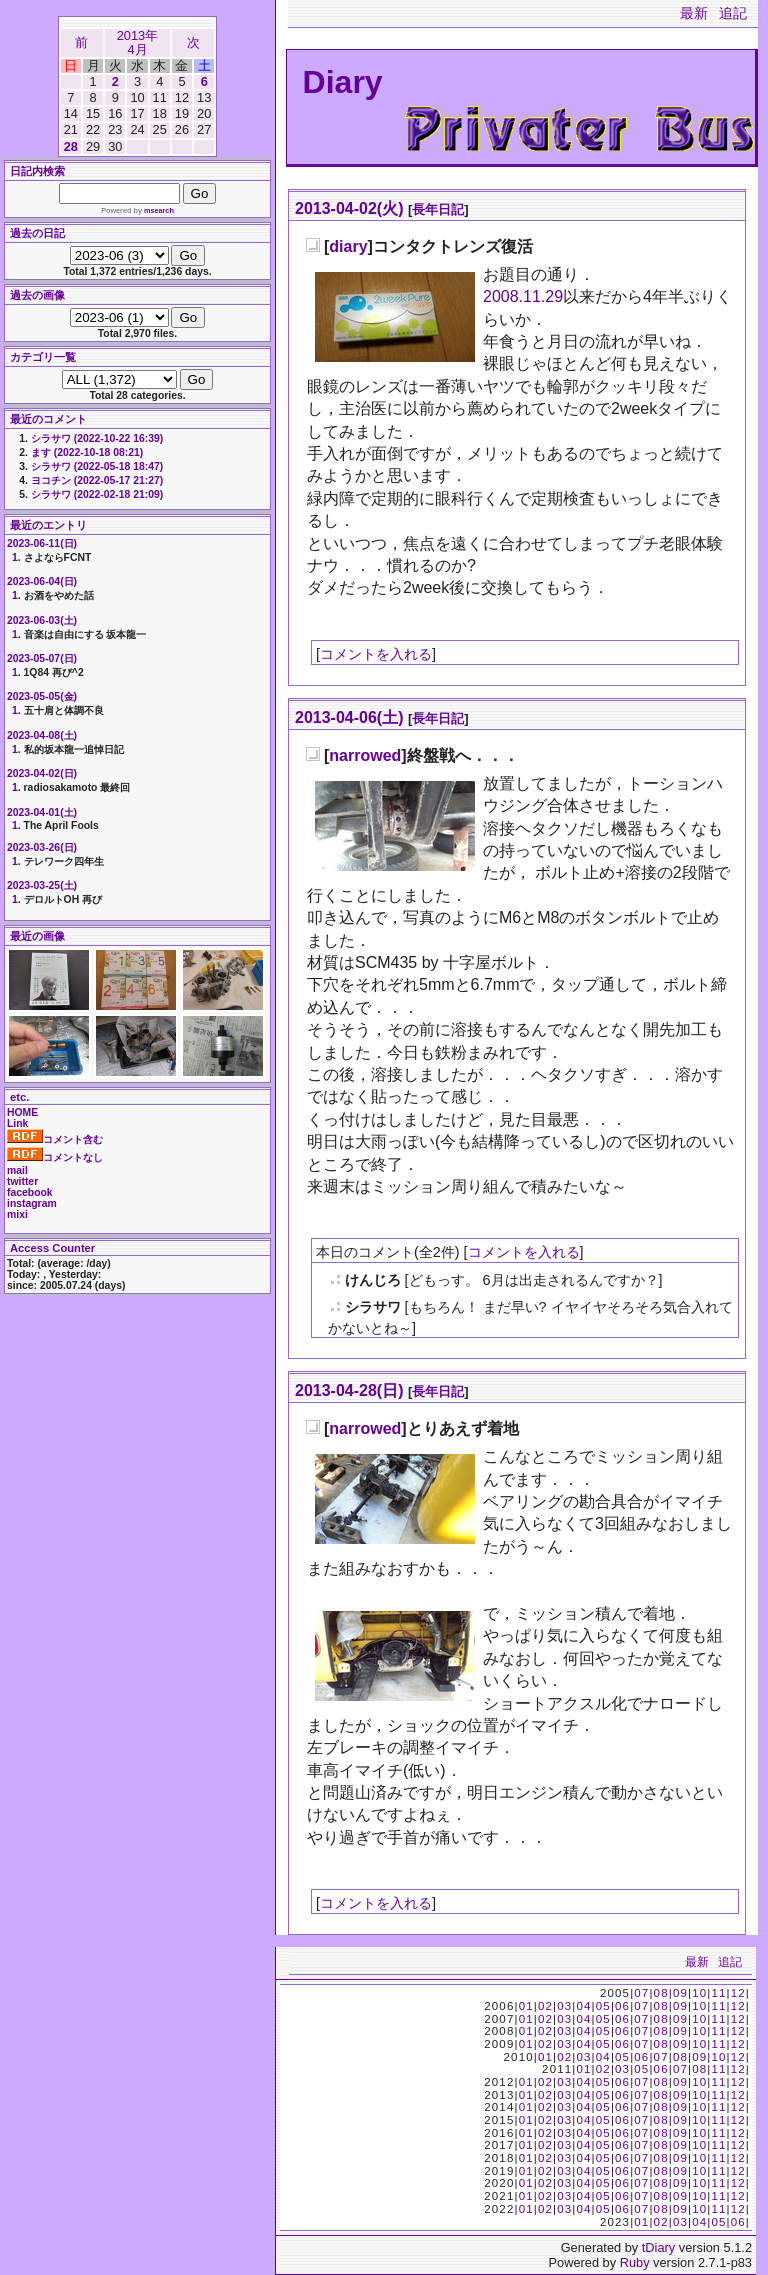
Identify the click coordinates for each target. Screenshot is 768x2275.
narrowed (365, 755)
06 (622, 2006)
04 (583, 2006)
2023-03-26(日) (42, 847)
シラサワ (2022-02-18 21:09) (97, 494)
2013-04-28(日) (349, 1390)
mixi (17, 1214)
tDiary (658, 2247)
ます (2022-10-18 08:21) (87, 452)
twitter (22, 1181)
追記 (733, 13)
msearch (159, 210)
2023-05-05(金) (42, 696)
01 (526, 2006)
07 (641, 1993)
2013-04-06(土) (349, 717)
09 (680, 1993)
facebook (30, 1192)
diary (348, 246)
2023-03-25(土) (42, 885)
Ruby (635, 2262)
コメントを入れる (376, 654)
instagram (32, 1203)
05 (603, 2006)
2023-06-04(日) (42, 581)
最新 (694, 13)
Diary (343, 82)
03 (564, 2006)
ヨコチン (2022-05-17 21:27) (97, 480)
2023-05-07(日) (42, 658)
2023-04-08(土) (42, 735)
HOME (22, 1112)
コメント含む (55, 1139)
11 (718, 1993)
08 (661, 1993)
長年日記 (438, 209)
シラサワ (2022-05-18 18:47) (97, 466)
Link (17, 1123)
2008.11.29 (523, 296)
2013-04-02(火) (349, 208)
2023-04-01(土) (42, 812)
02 (545, 2006)
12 (738, 1993)
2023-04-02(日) (42, 773)
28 (71, 146)
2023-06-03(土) (42, 620)
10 (699, 1993)
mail (17, 1170)
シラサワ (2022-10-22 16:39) (97, 438)
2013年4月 (137, 42)
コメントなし (55, 1157)
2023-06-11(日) (42, 543)
